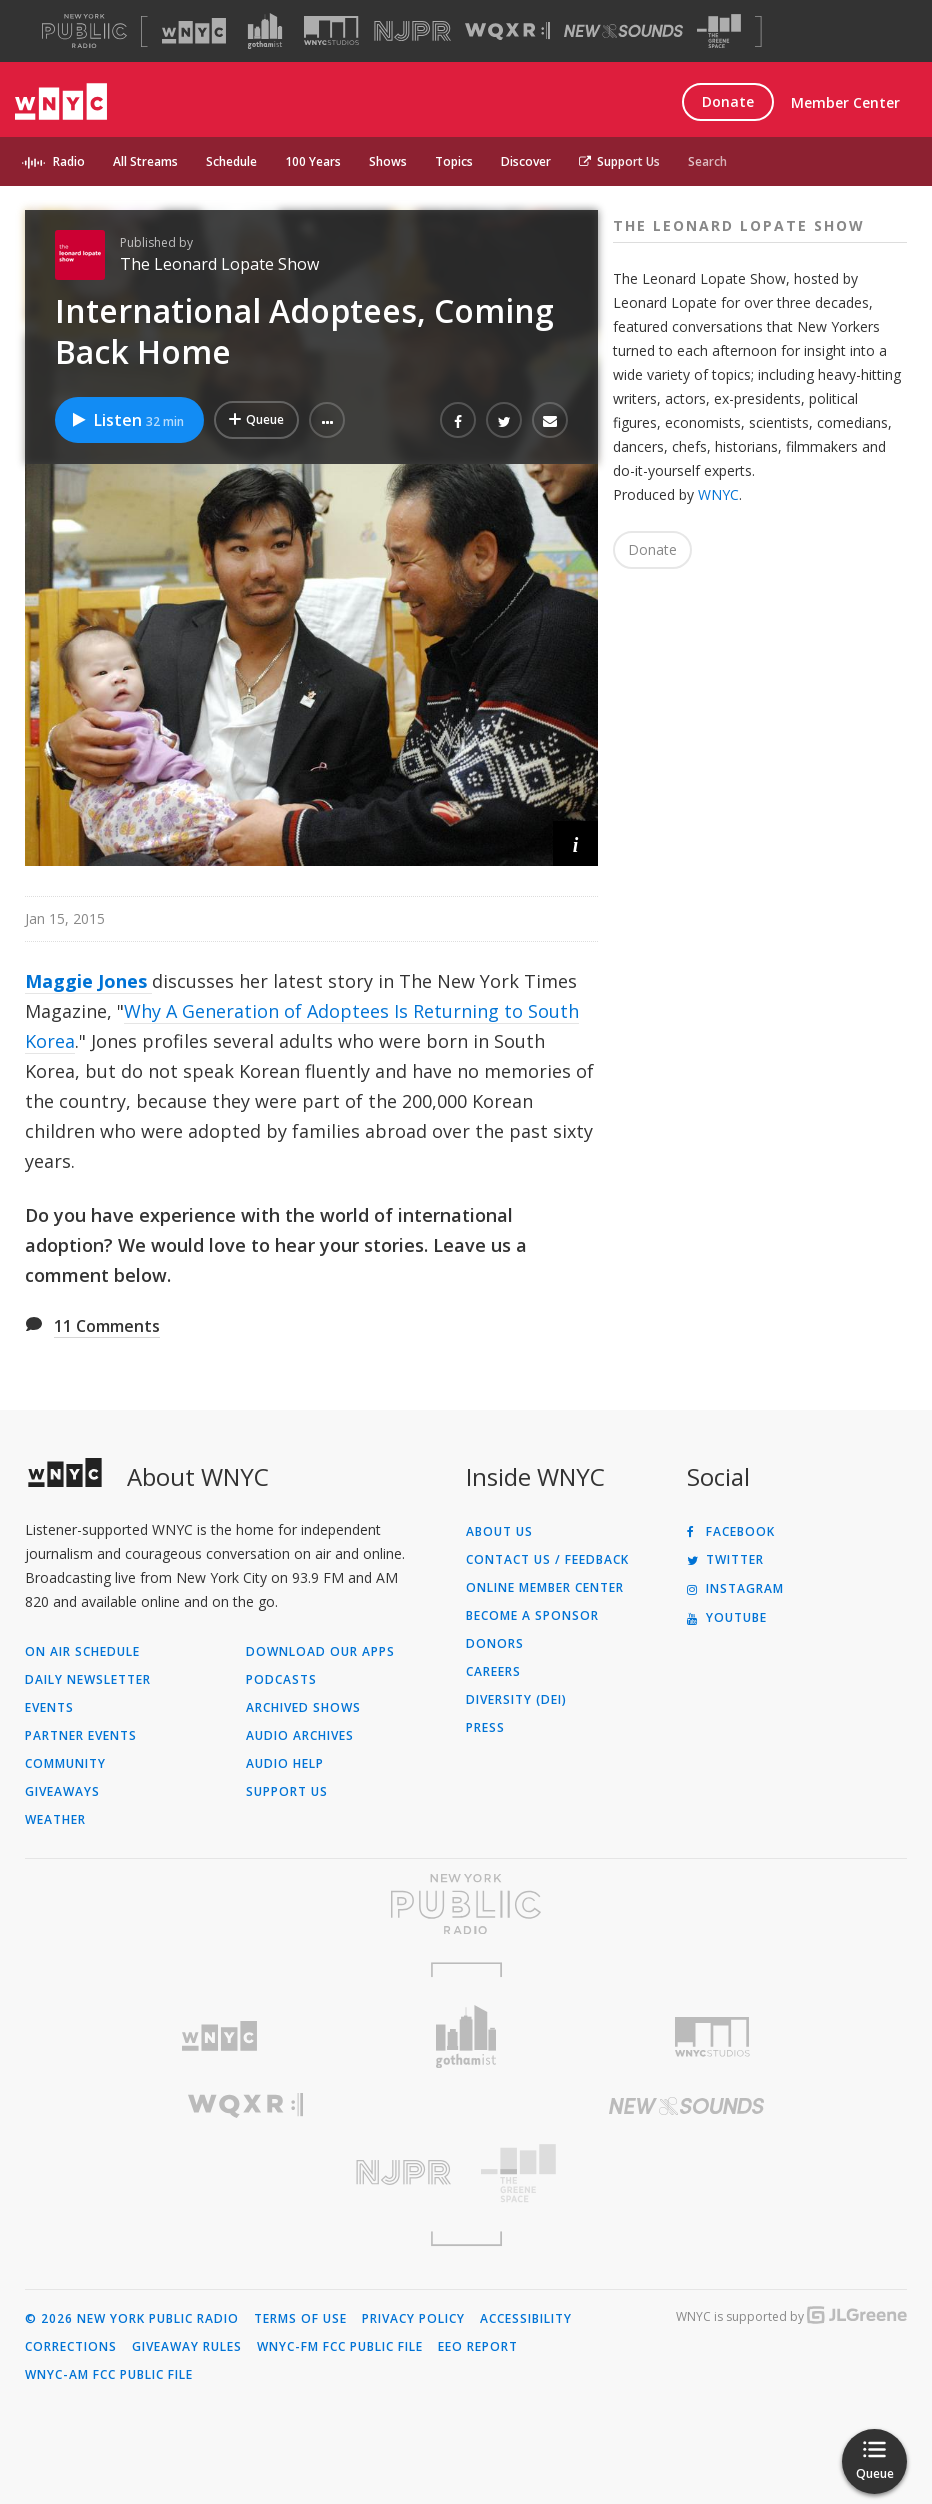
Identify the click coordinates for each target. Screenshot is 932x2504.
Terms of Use (300, 2319)
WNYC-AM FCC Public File (109, 2375)
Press (485, 1728)
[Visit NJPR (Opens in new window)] (412, 31)
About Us (499, 1532)
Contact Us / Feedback (547, 1560)
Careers (493, 1672)
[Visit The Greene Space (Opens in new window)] (719, 31)
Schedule (231, 161)
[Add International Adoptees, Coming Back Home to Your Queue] (256, 420)
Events (49, 1708)
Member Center (845, 102)
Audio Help (285, 1764)
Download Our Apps (320, 1652)
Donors (495, 1644)
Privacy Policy (413, 2319)
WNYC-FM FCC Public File (340, 2347)
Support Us (619, 161)
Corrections (71, 2347)
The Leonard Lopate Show (219, 264)
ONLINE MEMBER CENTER (545, 1588)
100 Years (313, 161)
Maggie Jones (88, 981)
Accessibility (526, 2319)
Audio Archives (300, 1736)
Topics (454, 161)
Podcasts (281, 1680)
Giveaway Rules (187, 2347)
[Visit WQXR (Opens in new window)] (507, 31)
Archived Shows (303, 1708)
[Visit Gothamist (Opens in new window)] (265, 31)
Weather (55, 1820)
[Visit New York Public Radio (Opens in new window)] (466, 1904)
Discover (526, 161)
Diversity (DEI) (516, 1700)
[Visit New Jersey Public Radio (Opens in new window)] (245, 2172)
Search (707, 161)
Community (65, 1764)
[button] (327, 420)
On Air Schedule (82, 1652)
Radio (69, 161)
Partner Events (81, 1736)
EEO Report (478, 2347)
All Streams (145, 161)
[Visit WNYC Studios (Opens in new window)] (331, 30)
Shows (388, 161)
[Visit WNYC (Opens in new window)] (194, 31)
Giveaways (62, 1792)
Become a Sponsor (532, 1616)
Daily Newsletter (88, 1680)
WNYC (718, 494)
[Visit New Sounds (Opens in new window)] (623, 31)
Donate (728, 101)
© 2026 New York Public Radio (132, 2319)
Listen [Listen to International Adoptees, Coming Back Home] (127, 420)
